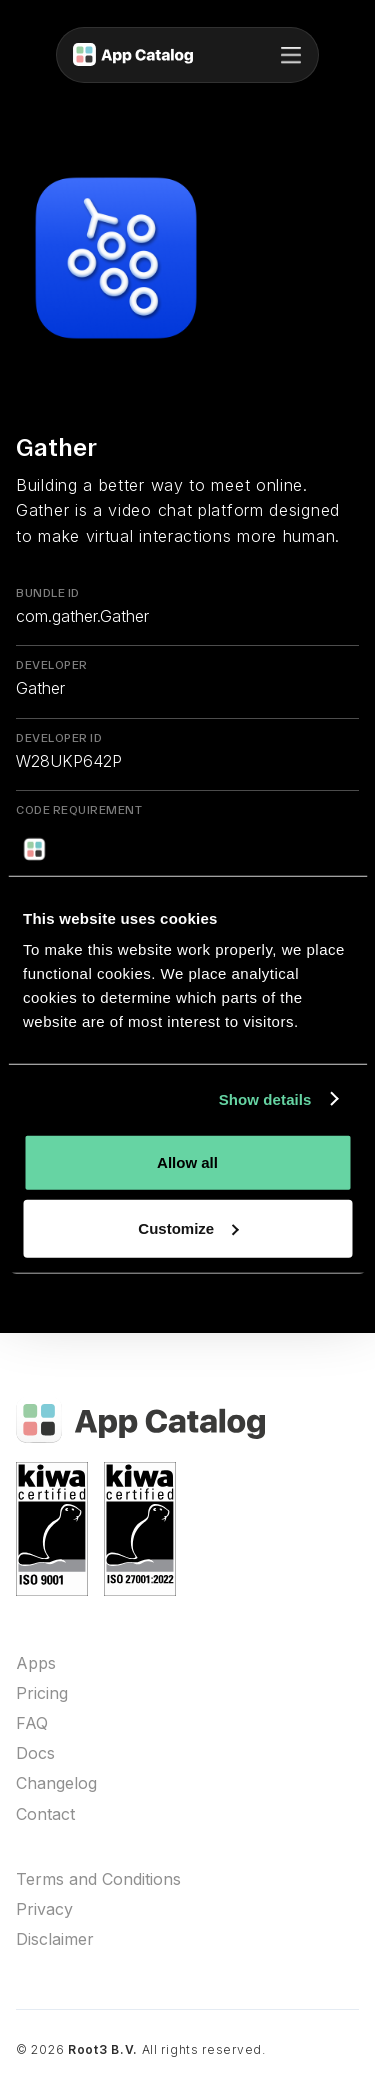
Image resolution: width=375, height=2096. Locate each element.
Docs (35, 1753)
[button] (291, 55)
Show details (265, 1098)
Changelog (56, 1783)
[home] (133, 55)
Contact (45, 1814)
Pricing (42, 1693)
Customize (188, 1227)
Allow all (187, 1162)
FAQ (32, 1723)
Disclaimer (55, 1939)
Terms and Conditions (98, 1879)
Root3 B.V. (103, 2049)
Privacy (44, 1909)
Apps (36, 1663)
